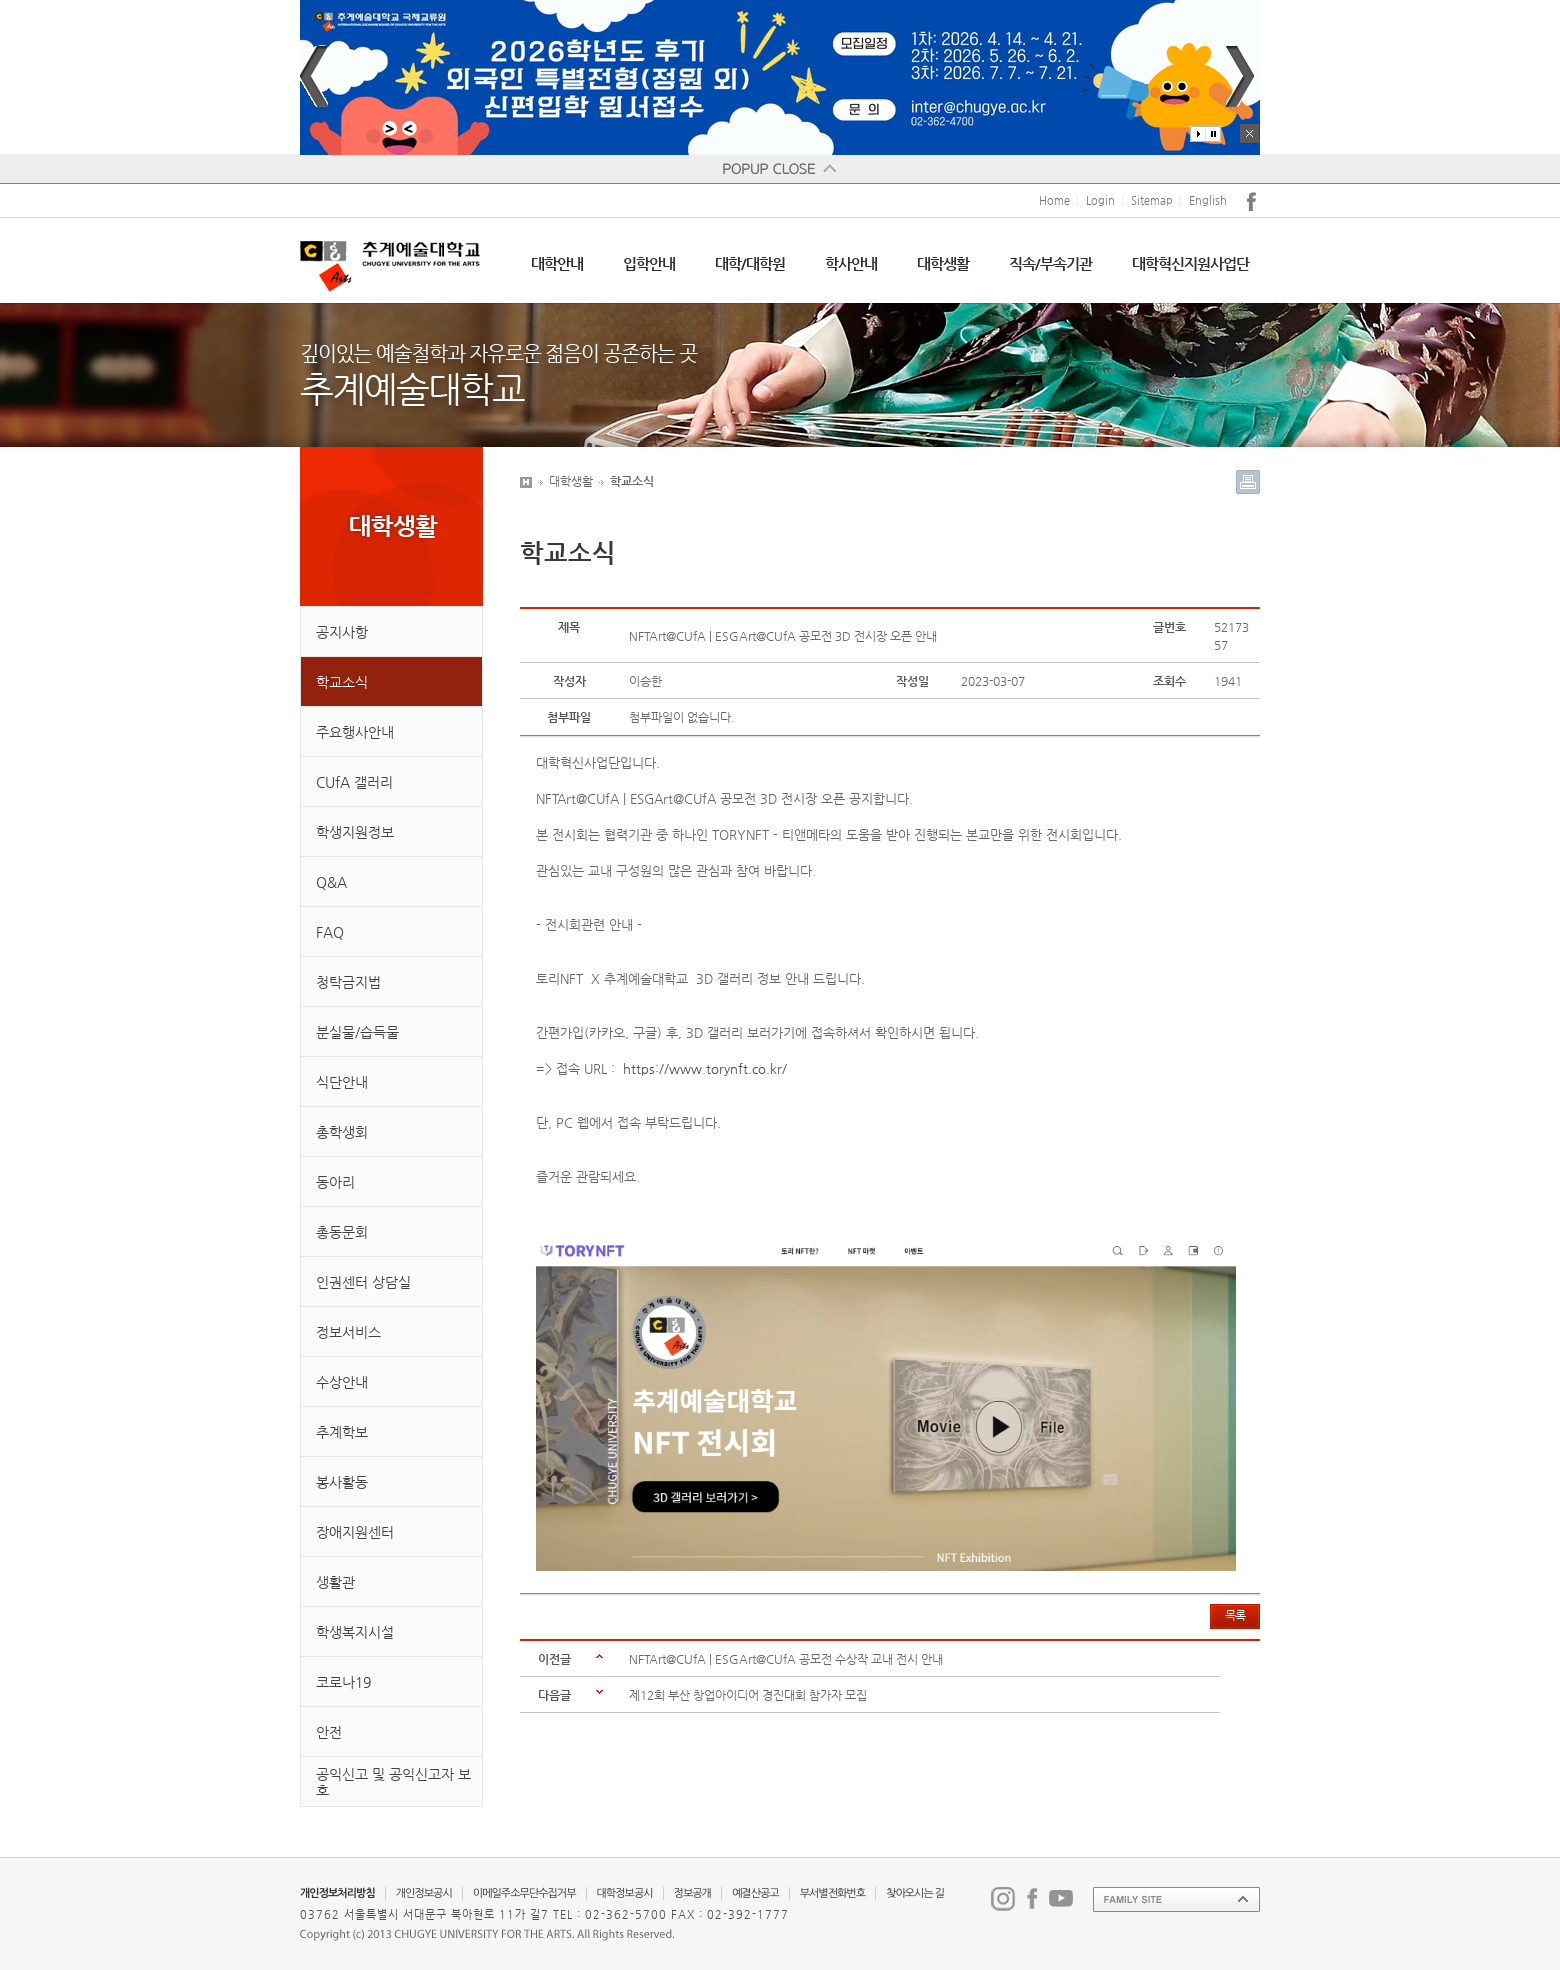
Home (1054, 200)
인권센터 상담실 (363, 1282)
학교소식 (342, 682)
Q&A (331, 882)
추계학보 (342, 1432)
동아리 (335, 1182)
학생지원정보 (355, 832)
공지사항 (342, 632)
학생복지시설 (355, 1632)
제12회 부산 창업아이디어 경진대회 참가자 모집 (748, 1695)
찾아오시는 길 (915, 1893)
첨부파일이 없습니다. (682, 717)
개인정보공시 (424, 1893)
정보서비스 (348, 1332)
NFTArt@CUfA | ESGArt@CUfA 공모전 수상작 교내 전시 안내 (786, 1659)
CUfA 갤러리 (354, 782)
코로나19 (343, 1682)
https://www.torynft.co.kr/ (705, 1068)
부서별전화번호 (832, 1893)
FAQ (330, 932)
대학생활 (943, 263)
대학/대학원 (750, 263)
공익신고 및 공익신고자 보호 (393, 1782)
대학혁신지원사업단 (1190, 263)
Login (1100, 200)
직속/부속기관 (1050, 263)
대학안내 (557, 263)
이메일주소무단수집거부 (524, 1893)
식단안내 (342, 1082)
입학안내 (649, 263)
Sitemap (1152, 200)
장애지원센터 (355, 1532)
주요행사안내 (355, 732)
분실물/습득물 (357, 1032)
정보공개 (692, 1893)
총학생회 (342, 1132)
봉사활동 (342, 1482)
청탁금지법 (348, 982)
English (1208, 200)
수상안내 (342, 1382)
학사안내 (851, 263)
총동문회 (342, 1232)
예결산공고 (755, 1893)
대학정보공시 (625, 1893)
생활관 (335, 1582)
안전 (329, 1732)
